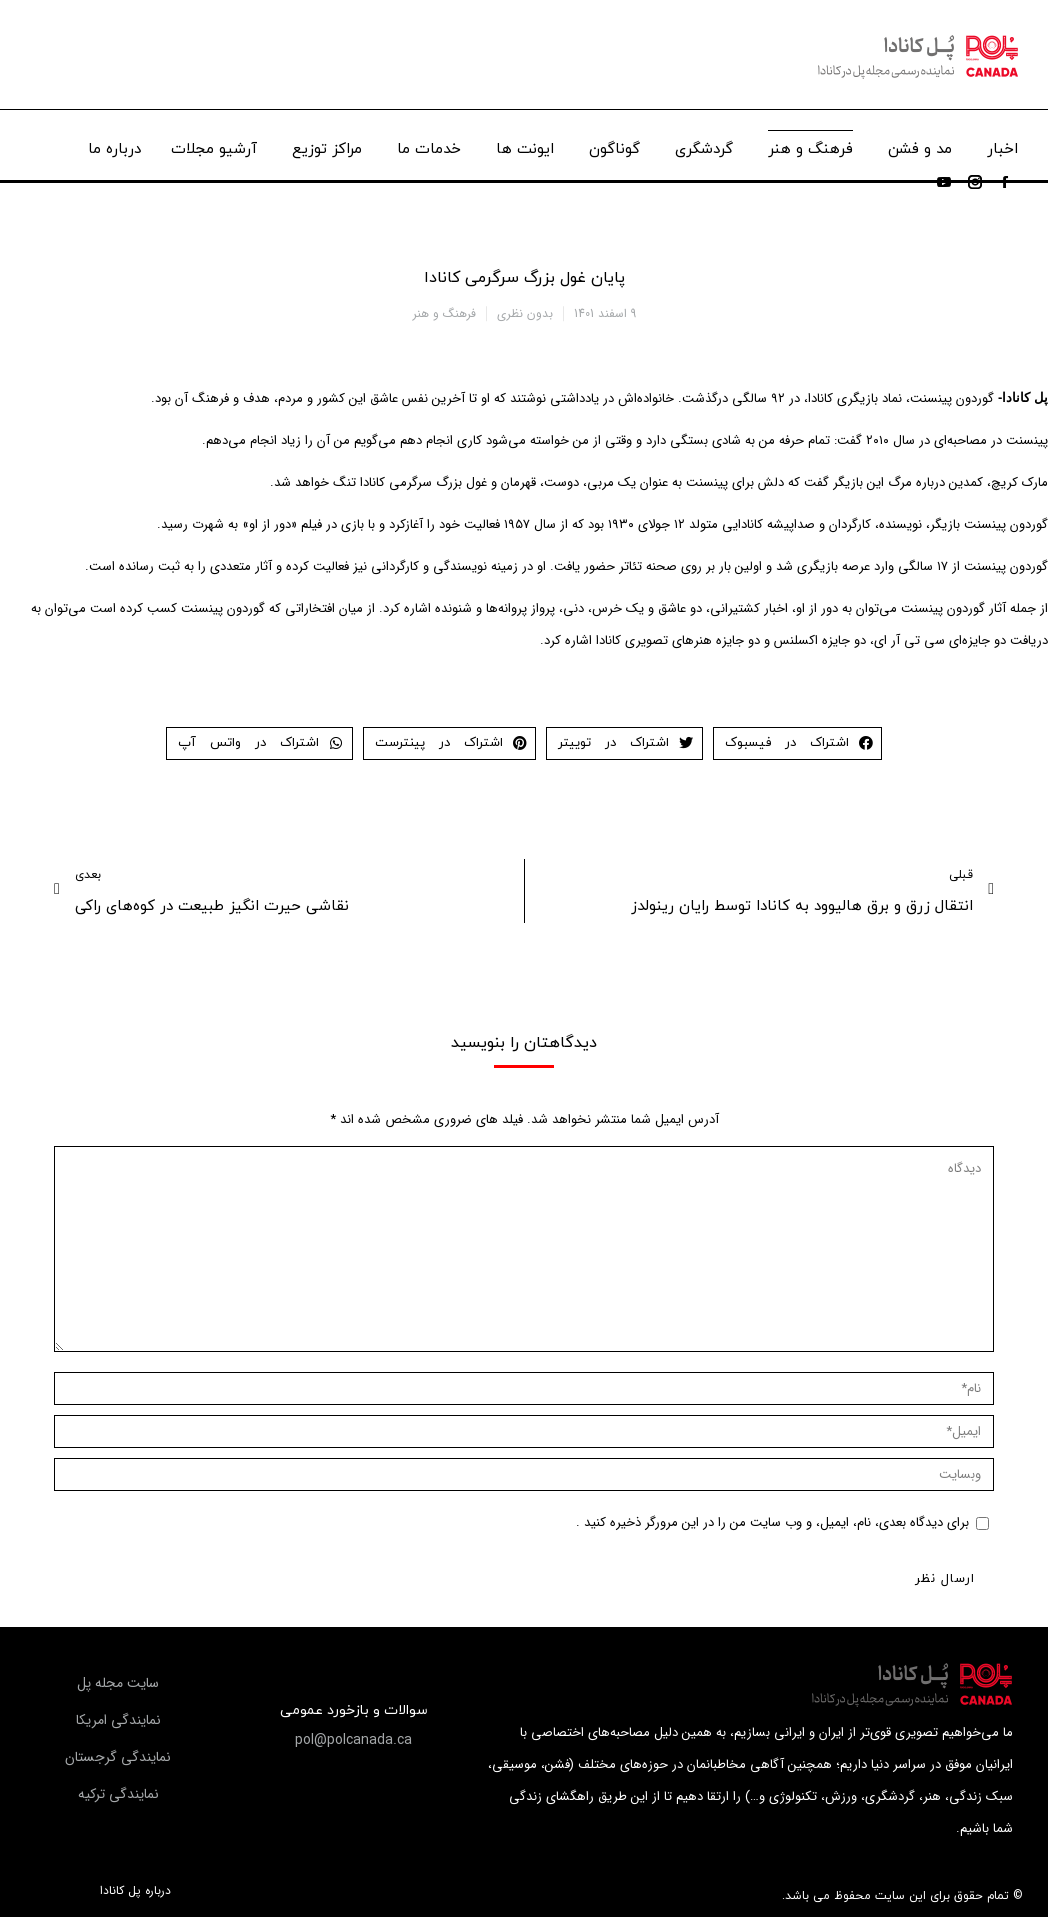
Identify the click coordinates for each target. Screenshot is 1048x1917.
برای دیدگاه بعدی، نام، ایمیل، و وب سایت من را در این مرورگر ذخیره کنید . (772, 1522)
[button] (353, 1740)
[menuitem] (1002, 144)
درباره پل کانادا (135, 1891)
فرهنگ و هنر (444, 313)
